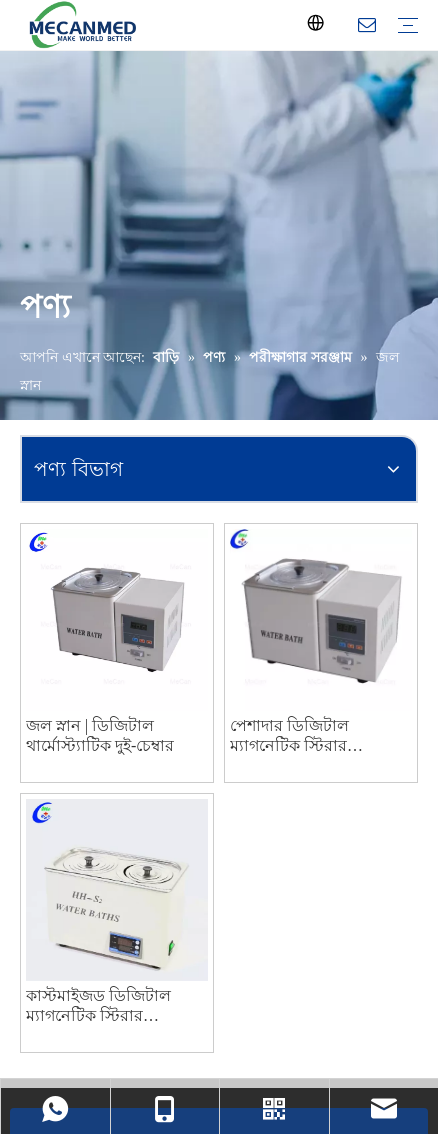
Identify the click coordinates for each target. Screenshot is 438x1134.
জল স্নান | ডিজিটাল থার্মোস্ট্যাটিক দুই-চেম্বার (100, 735)
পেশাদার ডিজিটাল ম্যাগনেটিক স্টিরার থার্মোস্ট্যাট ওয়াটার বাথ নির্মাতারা (305, 736)
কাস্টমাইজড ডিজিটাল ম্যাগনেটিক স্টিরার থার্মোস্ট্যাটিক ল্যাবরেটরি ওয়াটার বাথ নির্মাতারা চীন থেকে (110, 1006)
